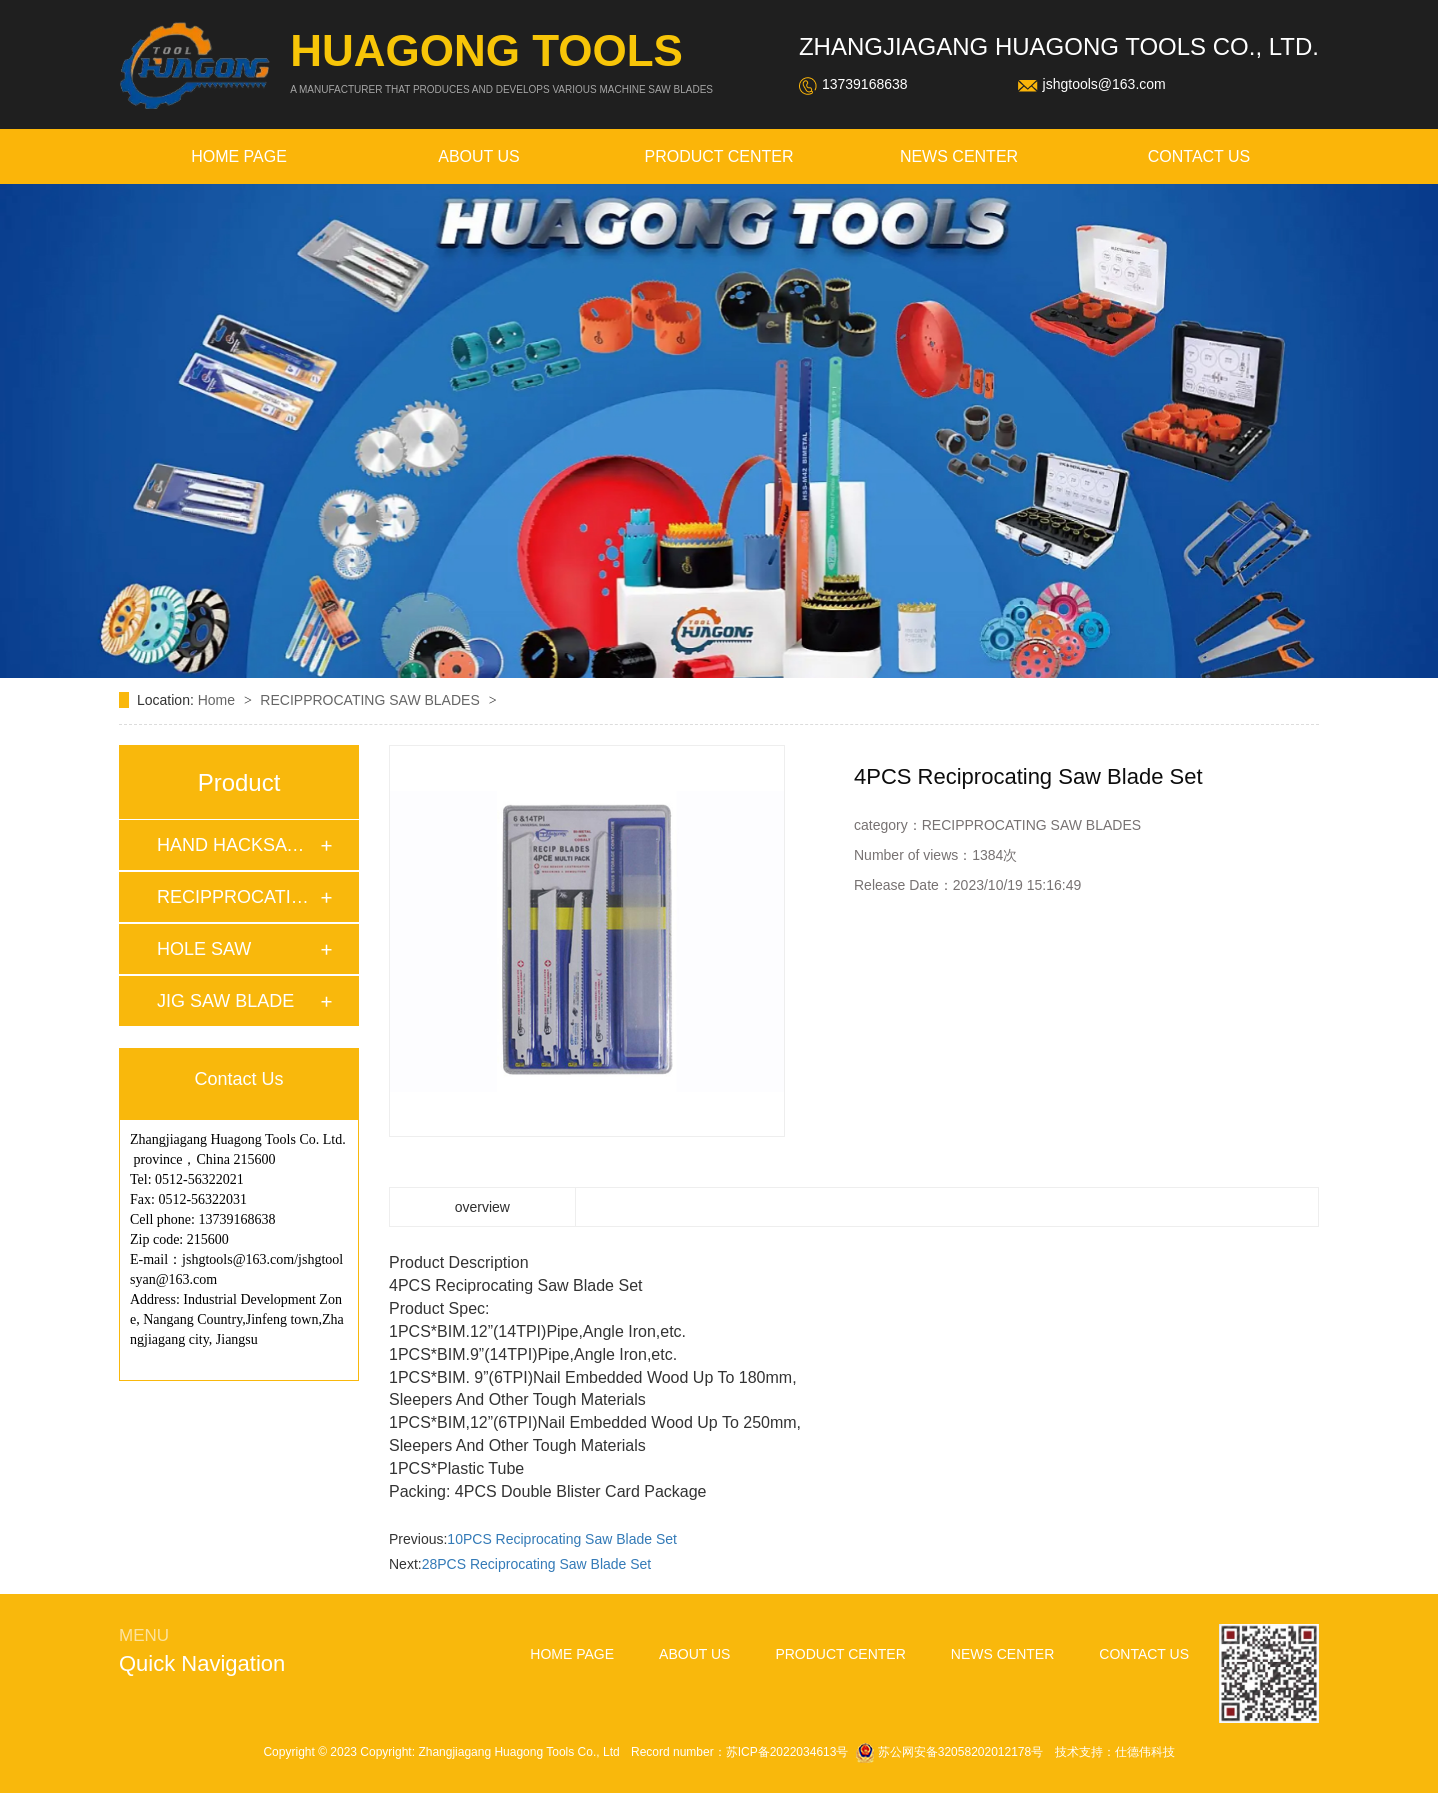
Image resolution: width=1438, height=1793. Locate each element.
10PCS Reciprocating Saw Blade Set (562, 1539)
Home (218, 700)
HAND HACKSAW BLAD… (238, 845)
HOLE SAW (204, 949)
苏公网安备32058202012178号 (951, 1752)
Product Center (718, 156)
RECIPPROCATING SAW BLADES (371, 700)
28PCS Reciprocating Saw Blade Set (537, 1564)
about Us (479, 156)
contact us (1199, 156)
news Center (959, 156)
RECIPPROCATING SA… (238, 897)
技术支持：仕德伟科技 (1115, 1752)
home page (239, 156)
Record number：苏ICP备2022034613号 (739, 1752)
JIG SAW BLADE (225, 1001)
